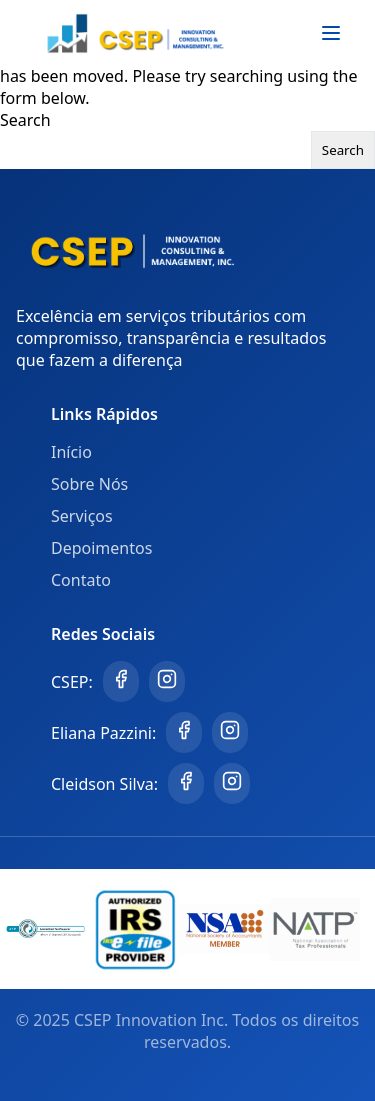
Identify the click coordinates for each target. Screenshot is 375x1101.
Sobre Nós (89, 484)
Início (71, 452)
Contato (81, 580)
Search (25, 120)
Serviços (82, 516)
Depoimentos (101, 548)
